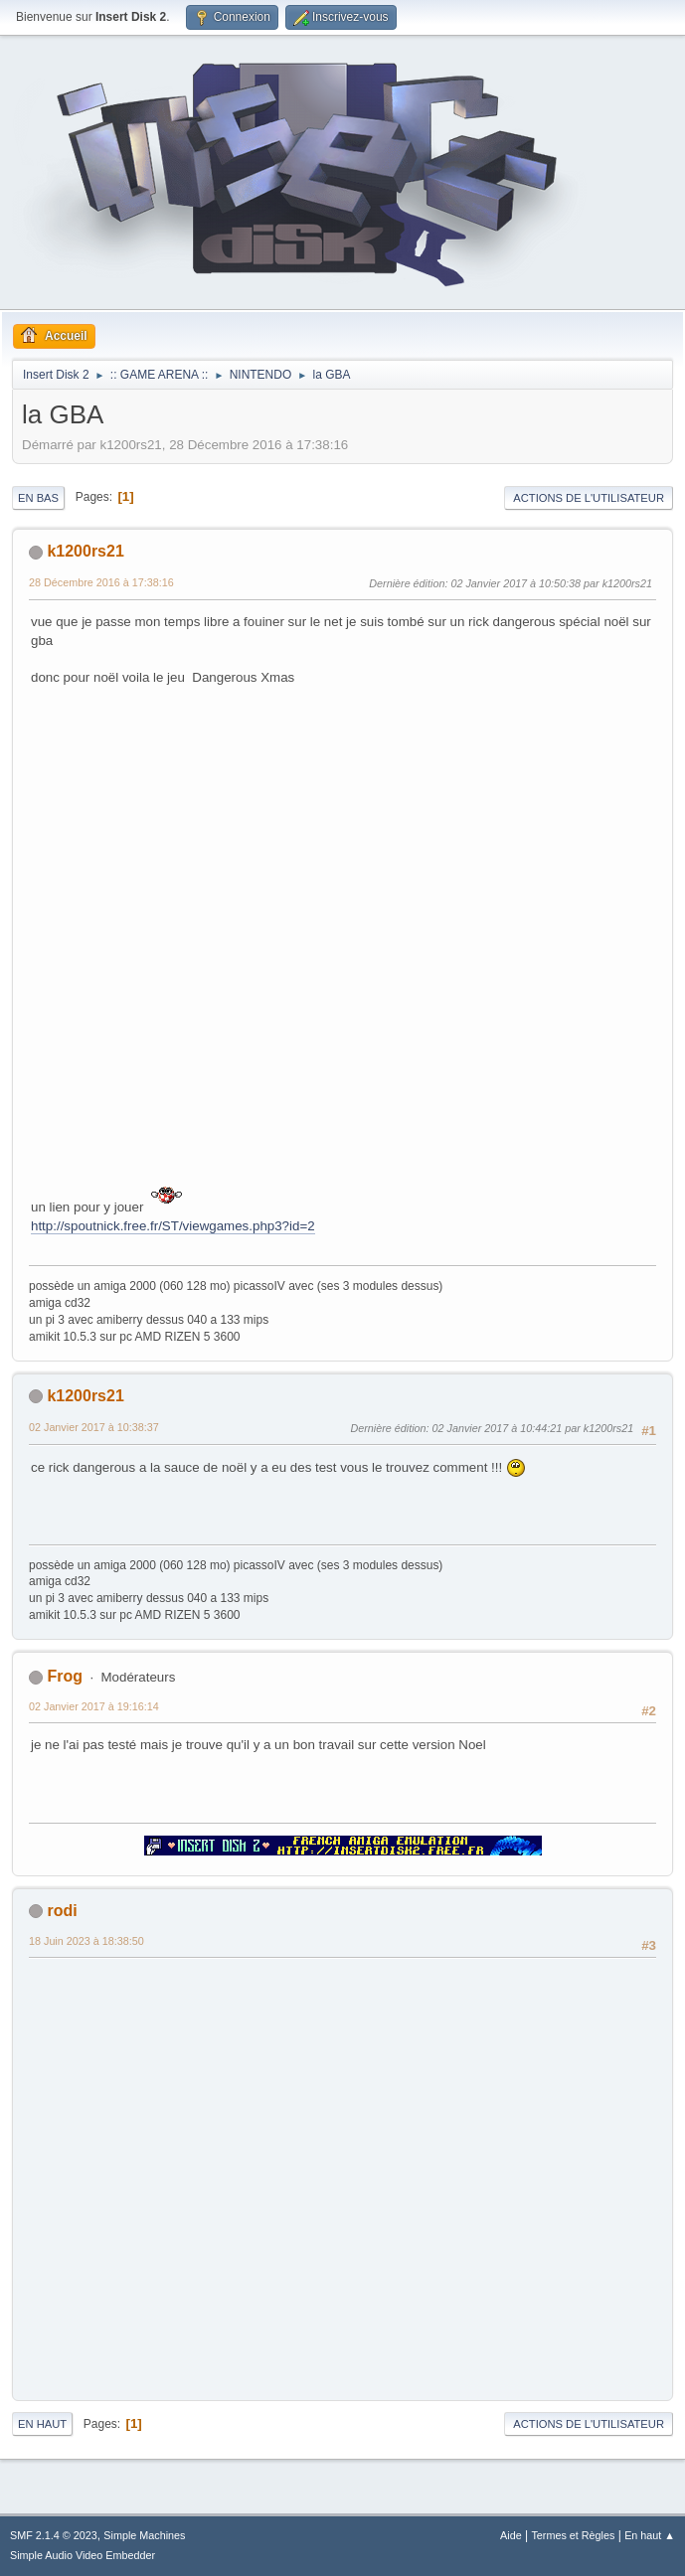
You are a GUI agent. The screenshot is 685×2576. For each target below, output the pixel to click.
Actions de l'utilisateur (588, 498)
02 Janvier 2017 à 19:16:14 (94, 1706)
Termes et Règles (572, 2535)
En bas (38, 498)
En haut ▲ (649, 2535)
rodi (62, 1910)
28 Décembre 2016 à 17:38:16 (101, 582)
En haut (42, 2424)
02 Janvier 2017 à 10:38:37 (94, 1427)
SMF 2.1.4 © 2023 (53, 2535)
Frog (65, 1676)
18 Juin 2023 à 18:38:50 (86, 1941)
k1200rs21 (85, 551)
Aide (511, 2535)
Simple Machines (144, 2535)
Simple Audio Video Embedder (82, 2555)
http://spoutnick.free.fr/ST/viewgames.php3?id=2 (173, 1225)
